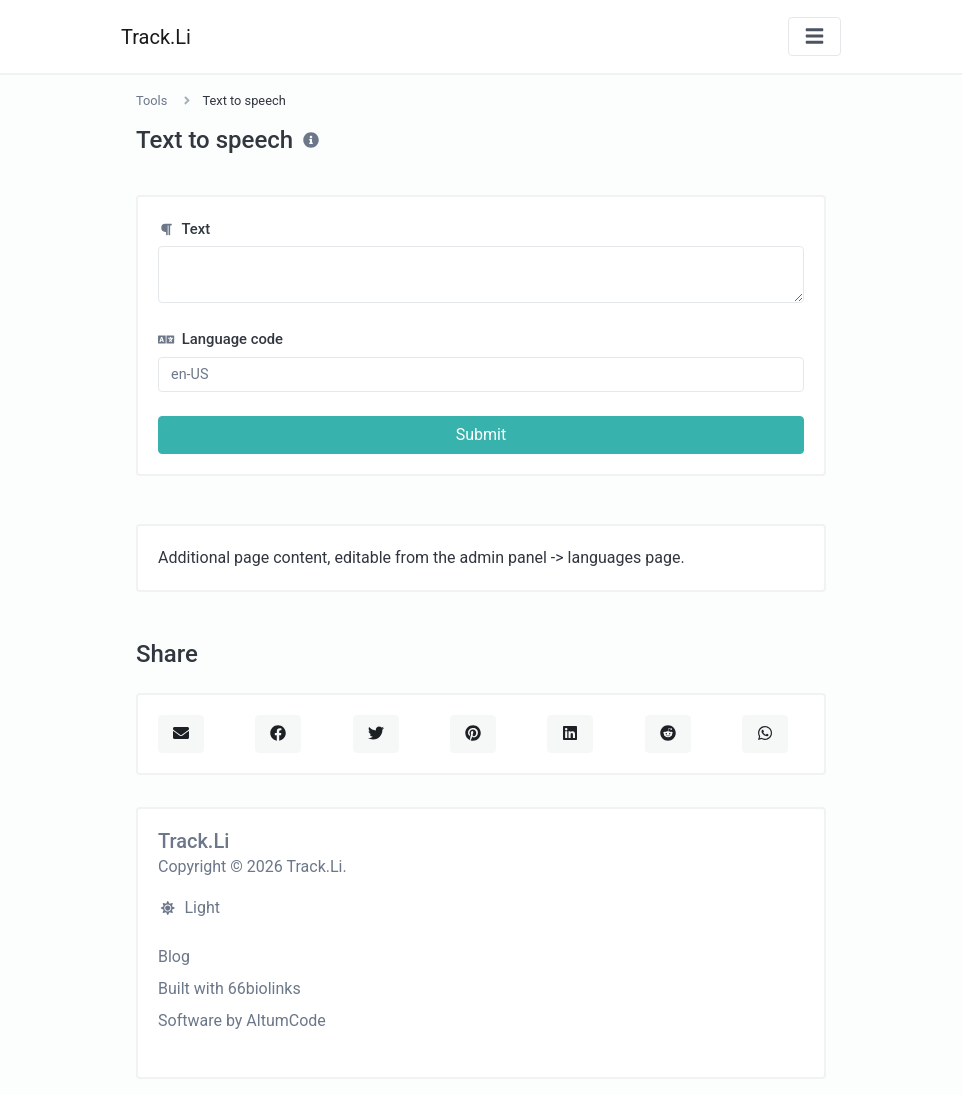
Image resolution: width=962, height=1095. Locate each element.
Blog (174, 956)
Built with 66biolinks (229, 988)
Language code (220, 339)
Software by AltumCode (242, 1020)
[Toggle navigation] (814, 36)
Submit (481, 434)
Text (184, 229)
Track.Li (156, 37)
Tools (151, 100)
